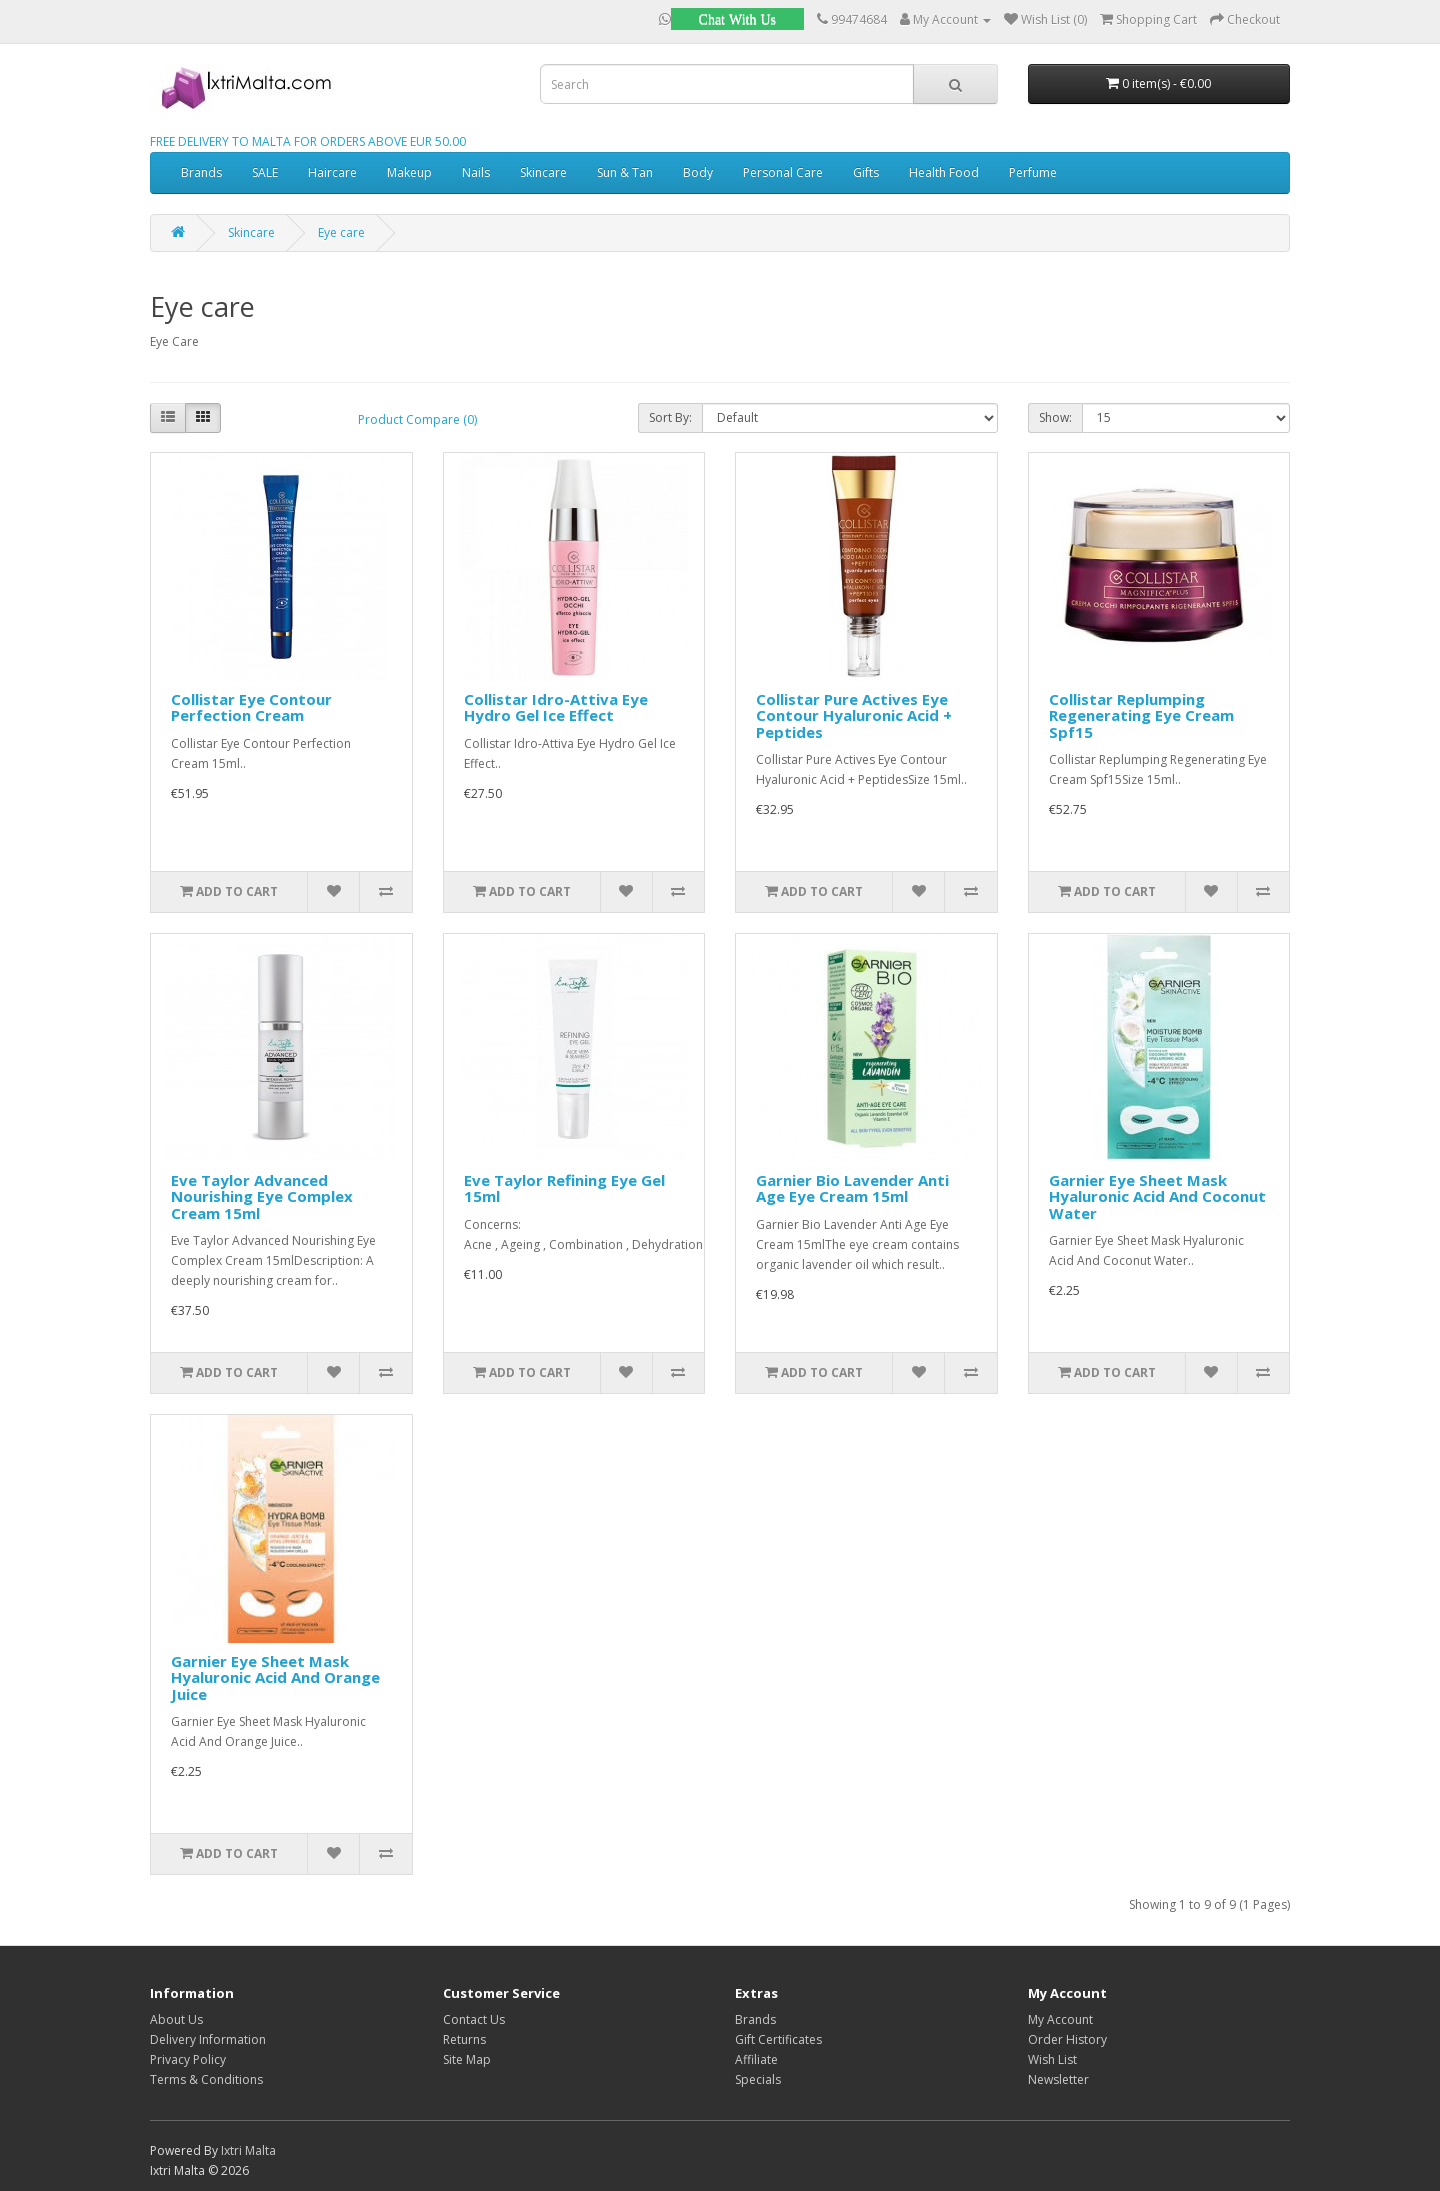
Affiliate (756, 2059)
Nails (476, 172)
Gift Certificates (778, 2039)
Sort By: (670, 417)
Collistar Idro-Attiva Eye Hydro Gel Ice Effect (556, 707)
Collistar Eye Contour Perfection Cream (251, 707)
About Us (176, 2019)
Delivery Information (208, 2039)
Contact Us (474, 2019)
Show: (1055, 417)
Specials (758, 2079)
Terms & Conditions (206, 2079)
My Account (1060, 2019)
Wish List (1052, 2059)
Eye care (341, 232)
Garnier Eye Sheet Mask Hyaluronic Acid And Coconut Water (1157, 1196)
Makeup (409, 172)
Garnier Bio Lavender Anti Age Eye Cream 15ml (852, 1188)
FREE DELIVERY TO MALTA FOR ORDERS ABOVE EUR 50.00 (308, 141)
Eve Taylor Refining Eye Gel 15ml (564, 1188)
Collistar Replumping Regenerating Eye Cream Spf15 (1141, 715)
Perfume (1033, 172)
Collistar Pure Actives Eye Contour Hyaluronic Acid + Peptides (854, 715)
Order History (1067, 2039)
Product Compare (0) (417, 419)
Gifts (866, 172)
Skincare (543, 172)
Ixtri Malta (248, 2150)
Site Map (467, 2059)
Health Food (944, 172)
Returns (464, 2039)
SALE (265, 172)
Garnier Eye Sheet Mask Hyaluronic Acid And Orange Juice (275, 1677)
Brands (201, 172)
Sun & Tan (625, 172)
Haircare (332, 172)
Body (698, 172)
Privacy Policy (188, 2059)
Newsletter (1058, 2079)
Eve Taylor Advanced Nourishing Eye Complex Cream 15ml (262, 1196)
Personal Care (783, 172)
